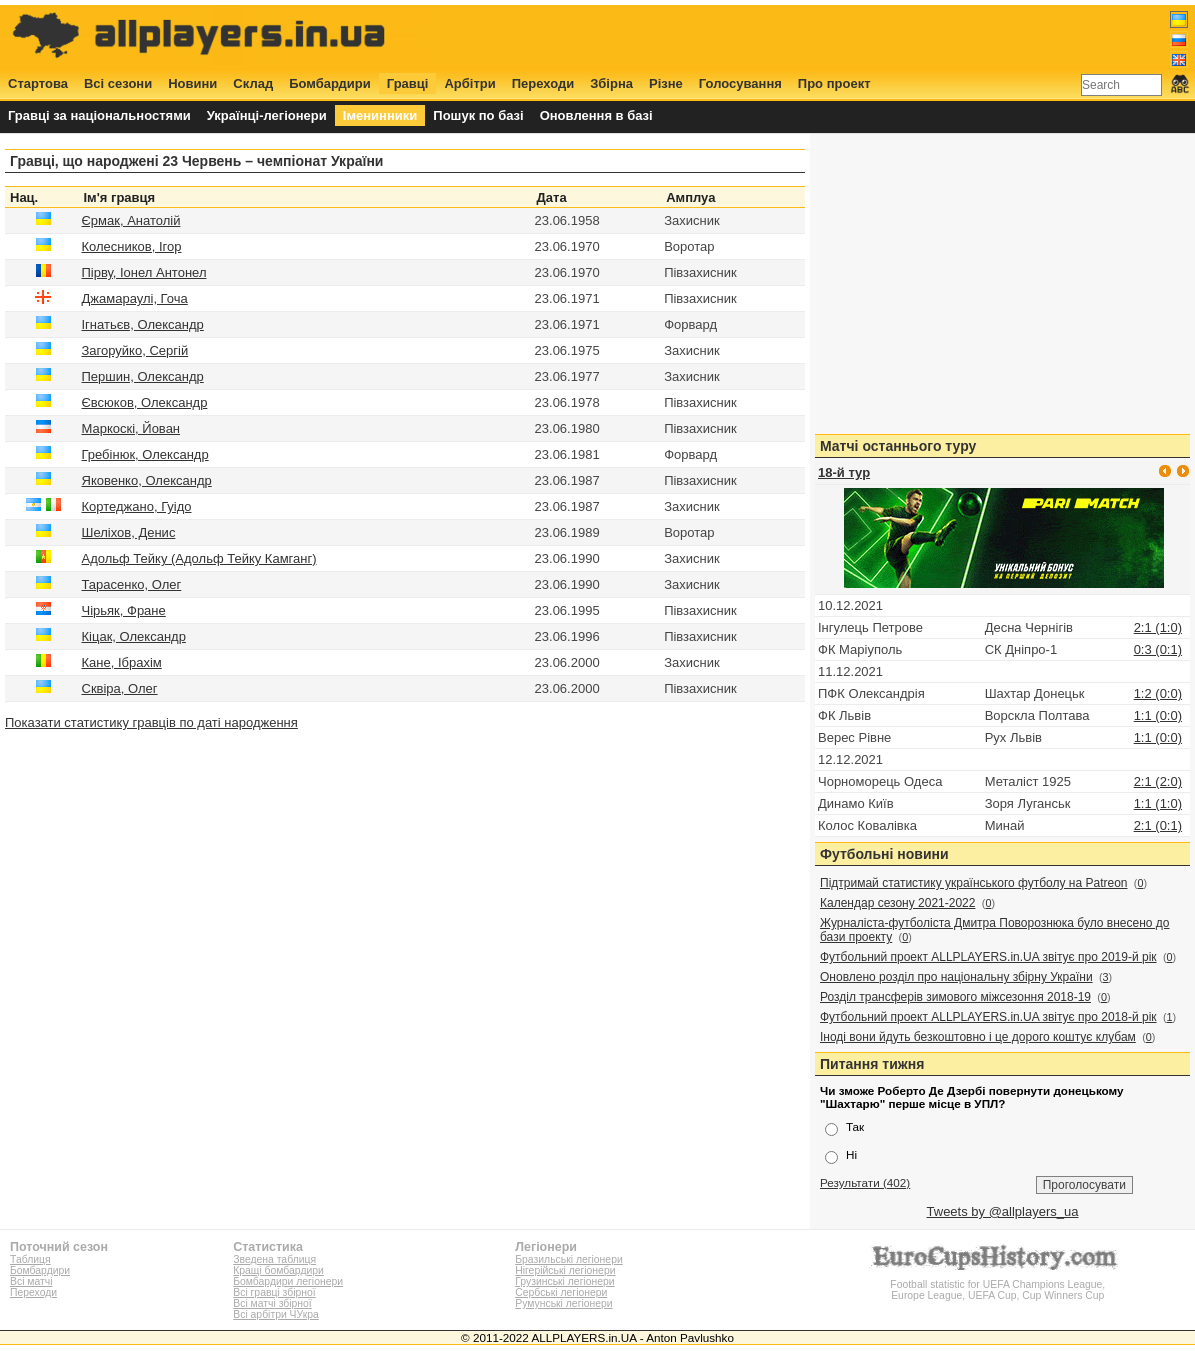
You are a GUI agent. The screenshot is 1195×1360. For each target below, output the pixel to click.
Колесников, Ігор (132, 246)
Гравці (408, 83)
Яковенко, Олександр (147, 480)
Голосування (740, 83)
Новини (192, 83)
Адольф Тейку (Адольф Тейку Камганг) (199, 558)
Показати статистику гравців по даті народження (151, 722)
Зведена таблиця (274, 1259)
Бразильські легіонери (568, 1259)
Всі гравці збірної (274, 1292)
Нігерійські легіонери (565, 1270)
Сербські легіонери (561, 1292)
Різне (666, 83)
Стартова (38, 83)
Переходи (543, 83)
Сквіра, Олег (120, 688)
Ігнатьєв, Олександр (143, 324)
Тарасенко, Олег (132, 584)
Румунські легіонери (563, 1303)
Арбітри (469, 83)
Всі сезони (118, 83)
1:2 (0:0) (1158, 693)
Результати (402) (865, 1182)
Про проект (834, 83)
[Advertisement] (825, 37)
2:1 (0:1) (1158, 825)
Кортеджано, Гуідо (137, 506)
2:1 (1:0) (1158, 627)
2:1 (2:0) (1158, 781)
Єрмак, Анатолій (131, 220)
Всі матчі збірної (272, 1303)
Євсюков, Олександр (145, 402)
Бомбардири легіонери (288, 1281)
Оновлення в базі (596, 115)
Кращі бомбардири (278, 1270)
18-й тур (844, 472)
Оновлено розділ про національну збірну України (956, 977)
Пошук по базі (478, 115)
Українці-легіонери (267, 115)
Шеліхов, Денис (129, 532)
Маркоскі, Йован (131, 428)
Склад (253, 83)
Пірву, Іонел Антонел (144, 272)
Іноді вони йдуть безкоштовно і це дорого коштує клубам (978, 1037)
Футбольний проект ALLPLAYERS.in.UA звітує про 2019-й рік (988, 957)
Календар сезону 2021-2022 (897, 903)
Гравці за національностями (99, 115)
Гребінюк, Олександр (145, 454)
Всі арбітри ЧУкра (276, 1314)
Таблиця (30, 1259)
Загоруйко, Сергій (135, 350)
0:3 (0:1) (1158, 649)
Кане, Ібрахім (122, 662)
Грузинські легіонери (564, 1281)
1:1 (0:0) (1158, 715)
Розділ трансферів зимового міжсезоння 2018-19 (955, 997)
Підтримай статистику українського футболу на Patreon (974, 883)
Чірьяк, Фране (124, 610)
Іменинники (380, 115)
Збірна (611, 83)
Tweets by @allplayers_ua (1003, 1211)
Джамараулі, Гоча (135, 298)
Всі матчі (31, 1281)
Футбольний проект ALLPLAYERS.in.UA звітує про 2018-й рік (988, 1017)
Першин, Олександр (143, 376)
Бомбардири (330, 83)
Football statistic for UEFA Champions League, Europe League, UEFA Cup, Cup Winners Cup (998, 1284)
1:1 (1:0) (1158, 803)
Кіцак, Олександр (134, 636)
